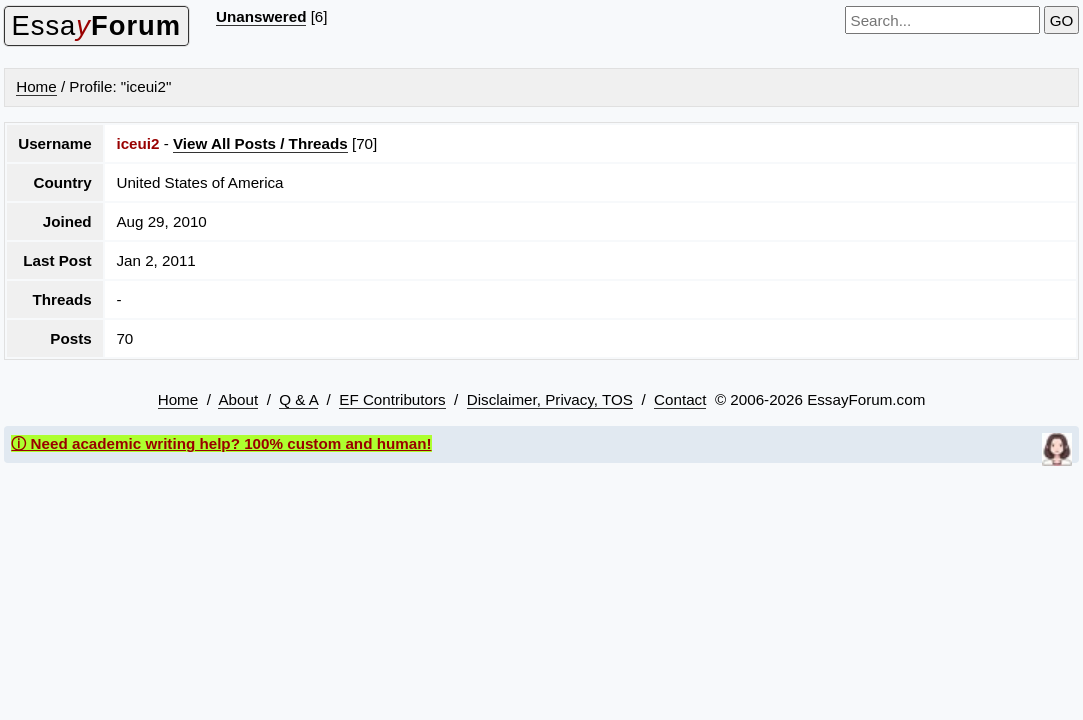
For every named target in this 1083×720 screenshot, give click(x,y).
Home (36, 86)
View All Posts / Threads (260, 143)
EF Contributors (392, 399)
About (238, 399)
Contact (680, 399)
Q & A (298, 399)
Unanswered (261, 16)
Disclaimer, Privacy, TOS (550, 399)
